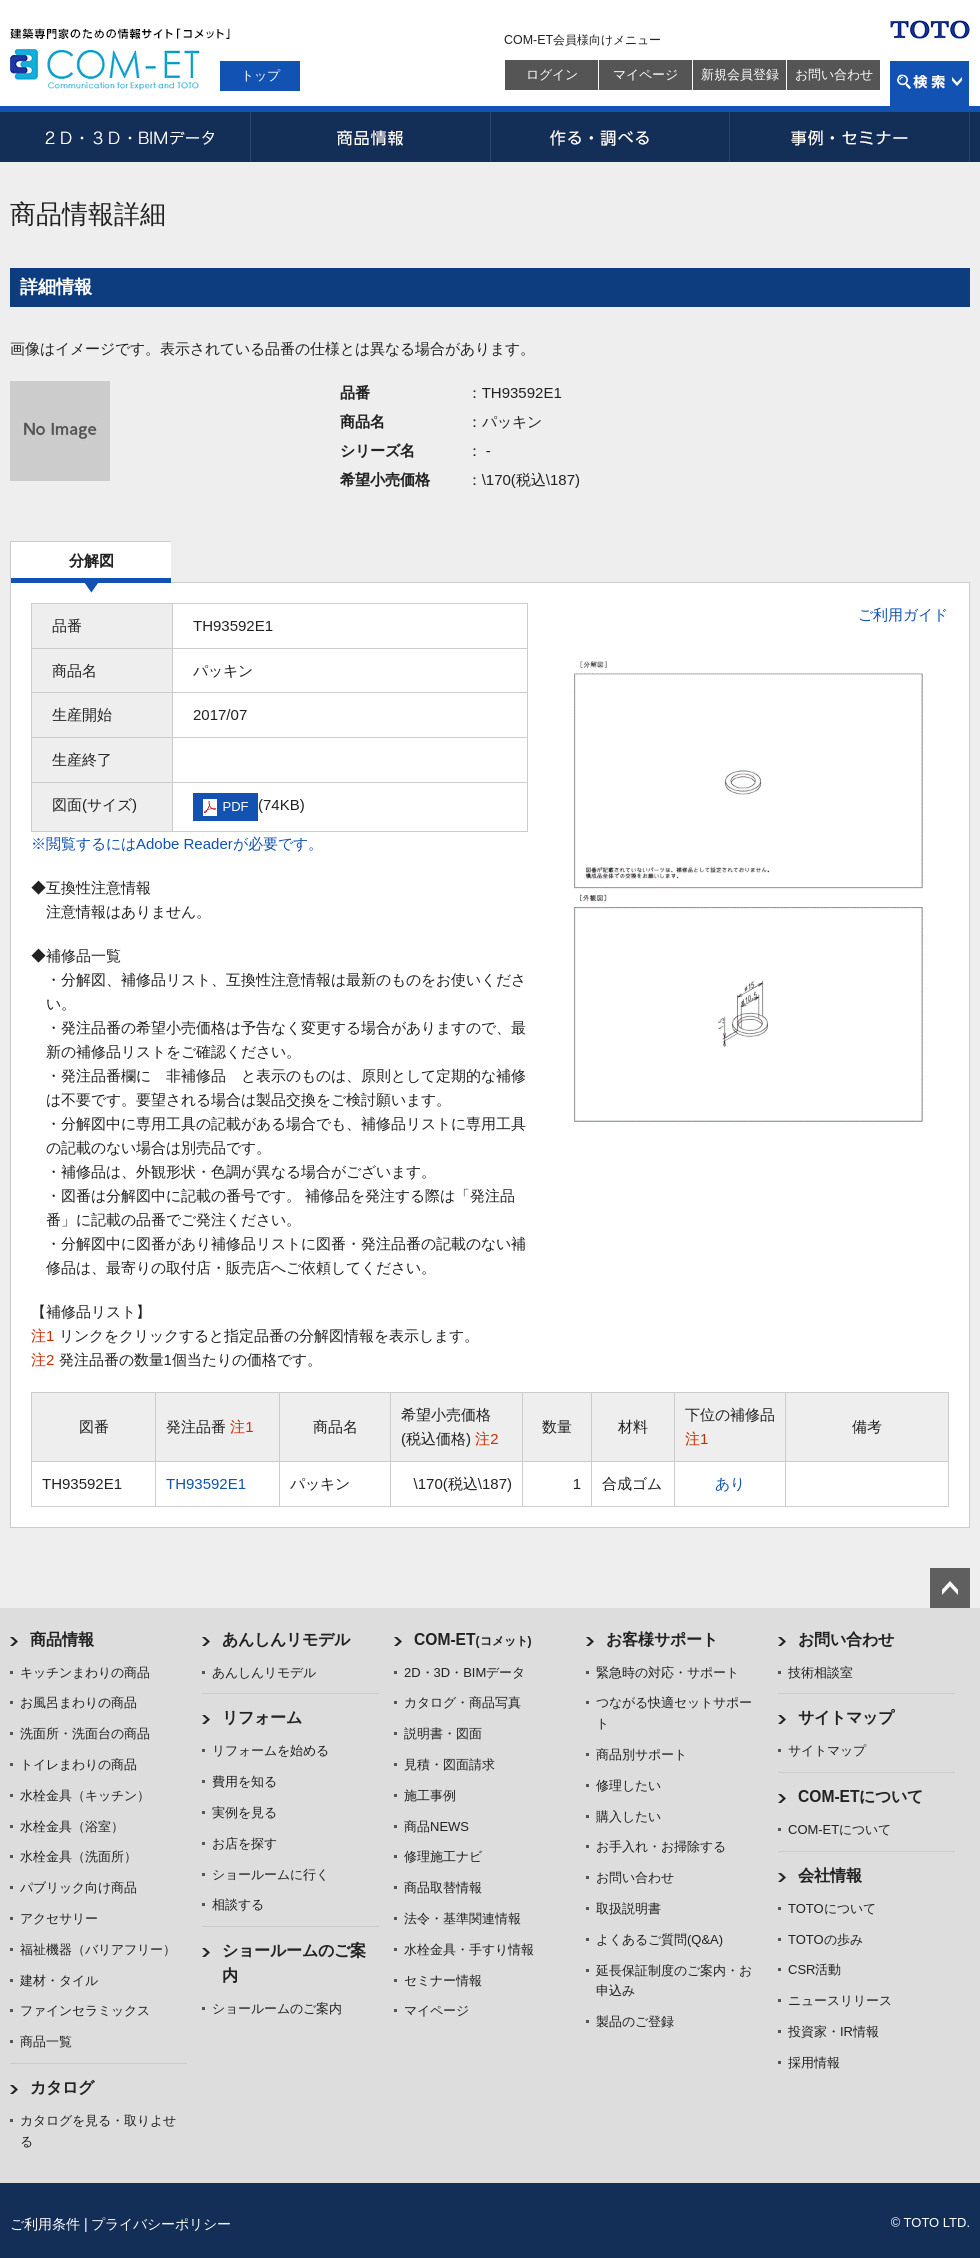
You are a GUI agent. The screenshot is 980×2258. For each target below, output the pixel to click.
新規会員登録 (740, 74)
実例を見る (244, 1812)
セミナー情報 (443, 1980)
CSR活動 (814, 1969)
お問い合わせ (834, 74)
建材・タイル (59, 1980)
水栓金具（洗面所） (78, 1856)
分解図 (91, 560)
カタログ (62, 2087)
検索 (929, 83)
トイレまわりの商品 (78, 1764)
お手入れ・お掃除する (661, 1846)
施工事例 (430, 1795)
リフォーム (262, 1717)
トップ (260, 75)
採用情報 (814, 2062)
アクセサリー (59, 1918)
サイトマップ (846, 1717)
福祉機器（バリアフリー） (98, 1949)
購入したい (628, 1816)
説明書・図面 (443, 1733)
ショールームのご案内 (277, 2008)
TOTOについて (832, 1908)
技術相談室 (820, 1672)
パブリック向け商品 (78, 1887)
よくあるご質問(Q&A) (659, 1939)
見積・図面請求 (449, 1764)
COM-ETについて (861, 1796)
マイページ (645, 74)
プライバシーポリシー (161, 2224)
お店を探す (244, 1843)
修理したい (628, 1785)
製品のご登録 (635, 2021)
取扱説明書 (628, 1908)
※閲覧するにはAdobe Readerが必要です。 (177, 843)
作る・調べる (610, 137)
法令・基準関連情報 (462, 1918)
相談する (238, 1904)
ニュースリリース (840, 2000)
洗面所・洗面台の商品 (85, 1733)
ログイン (552, 74)
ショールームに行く (270, 1874)
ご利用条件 (45, 2224)
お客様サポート (662, 1639)
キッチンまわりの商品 (85, 1672)
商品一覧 (46, 2041)
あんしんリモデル (286, 1639)
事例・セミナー (850, 137)
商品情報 (370, 137)
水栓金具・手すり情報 (469, 1949)
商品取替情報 (443, 1887)
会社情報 (830, 1875)
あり (730, 1483)
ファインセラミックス (85, 2010)
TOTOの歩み (825, 1939)
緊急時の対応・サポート (667, 1672)
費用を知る (244, 1781)
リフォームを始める (270, 1750)
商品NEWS (436, 1826)
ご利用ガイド (903, 614)
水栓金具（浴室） (72, 1826)
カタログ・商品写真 (462, 1702)
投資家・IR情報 (833, 2031)
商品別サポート (641, 1754)
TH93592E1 (206, 1483)
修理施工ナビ (443, 1856)
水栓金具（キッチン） (85, 1795)
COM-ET (473, 1639)
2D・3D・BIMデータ (130, 137)
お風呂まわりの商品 (78, 1702)
